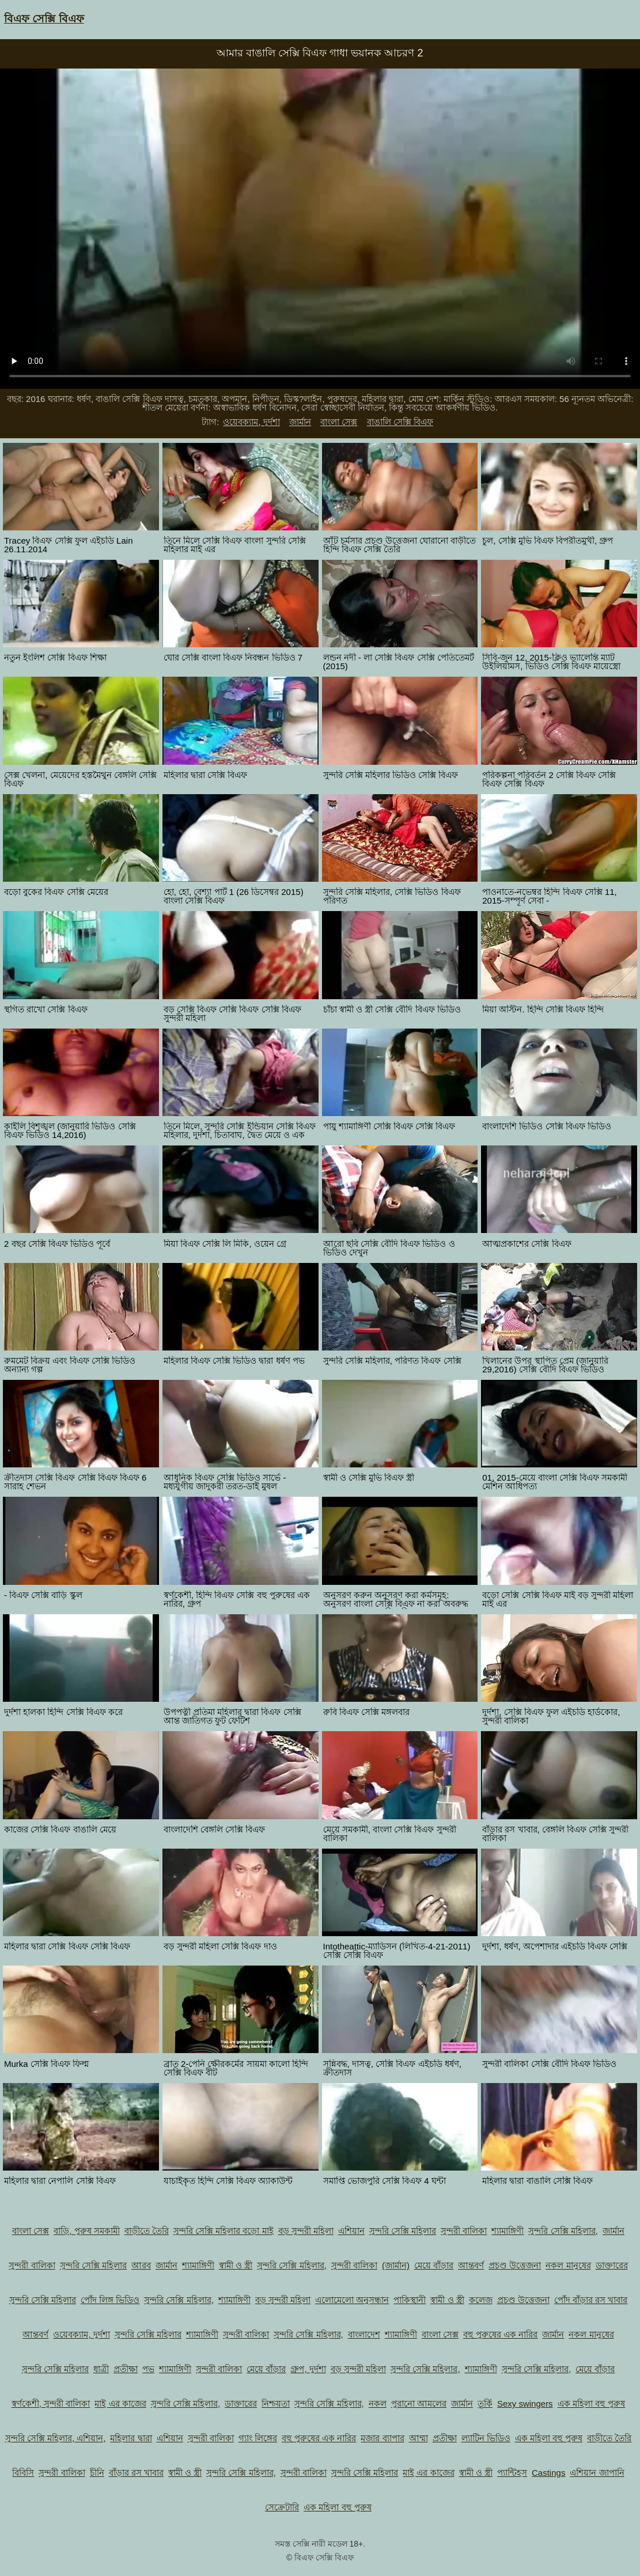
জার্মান (300, 422)
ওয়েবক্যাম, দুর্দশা (251, 422)
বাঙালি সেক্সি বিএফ (400, 422)
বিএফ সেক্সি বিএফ (44, 19)
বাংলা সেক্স (338, 422)
